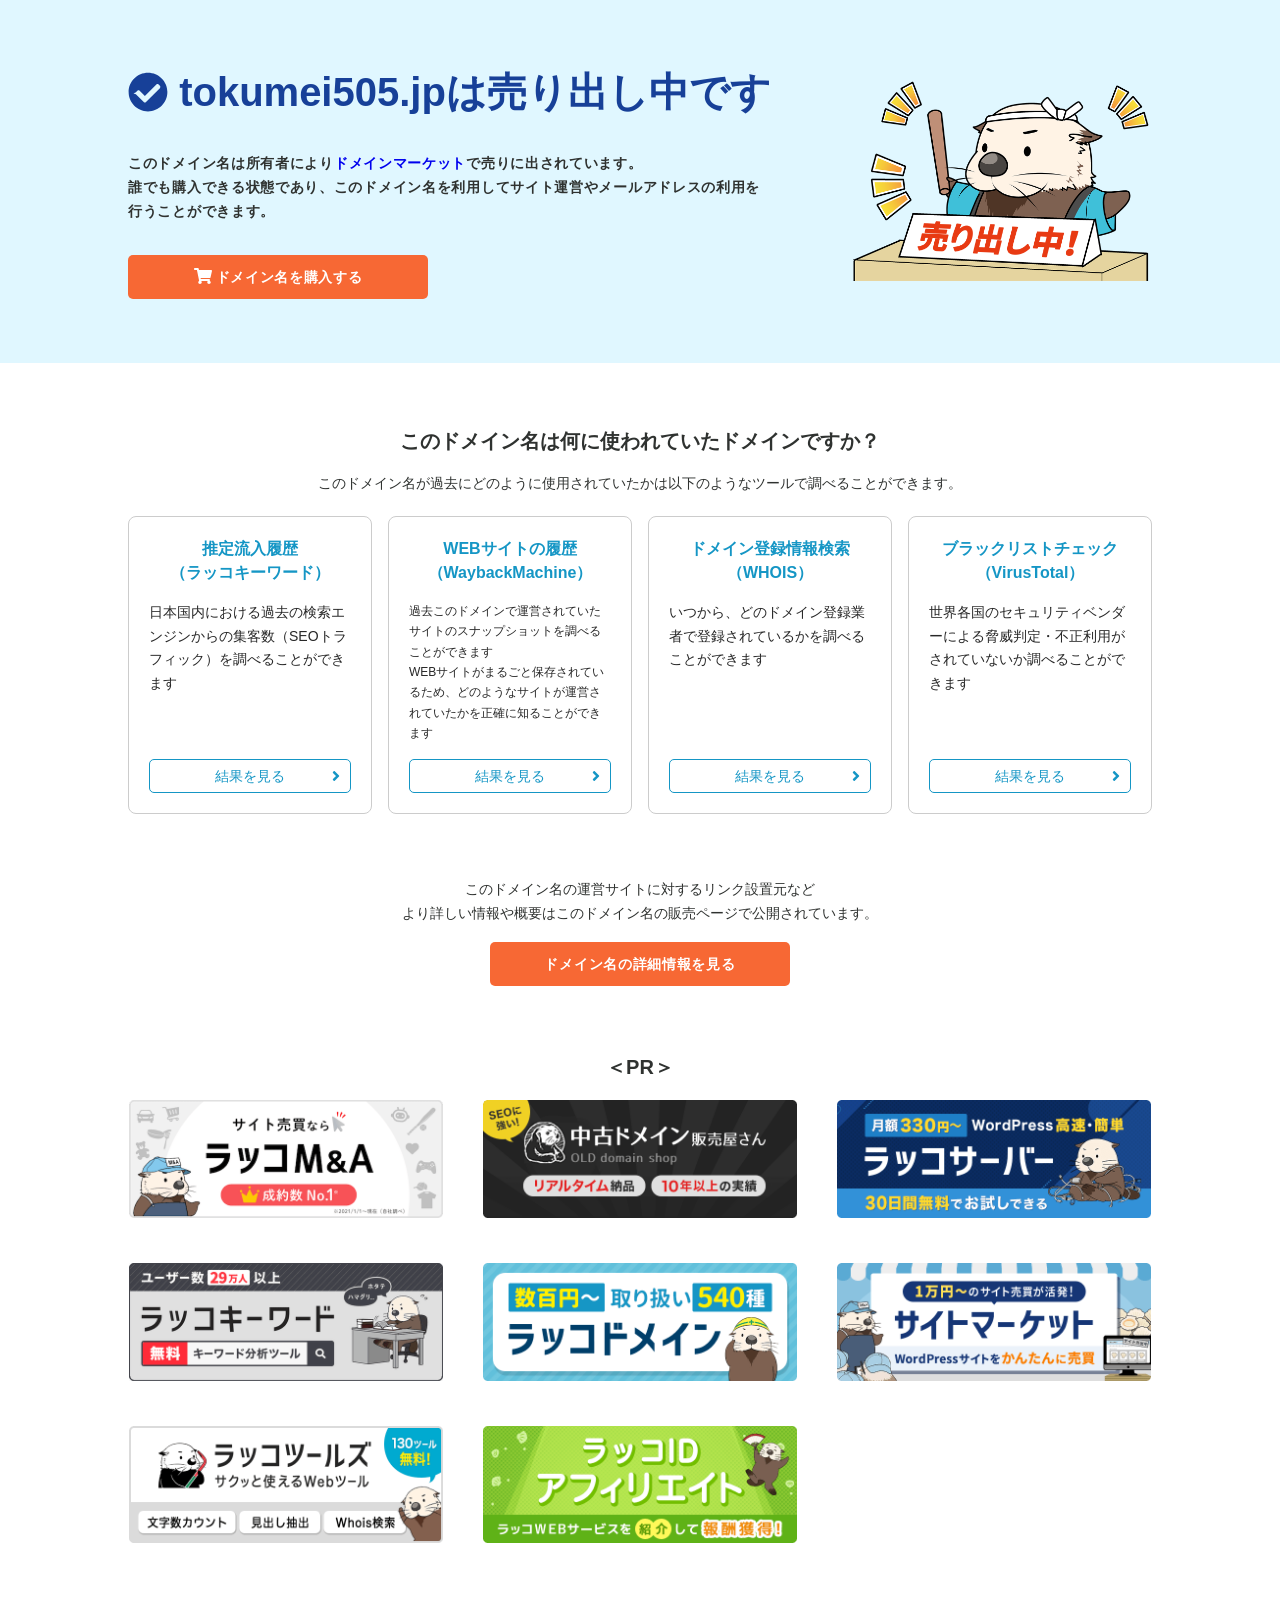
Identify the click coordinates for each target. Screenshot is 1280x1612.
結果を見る (277, 776)
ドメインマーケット (400, 163)
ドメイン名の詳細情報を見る (639, 964)
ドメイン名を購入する (278, 277)
